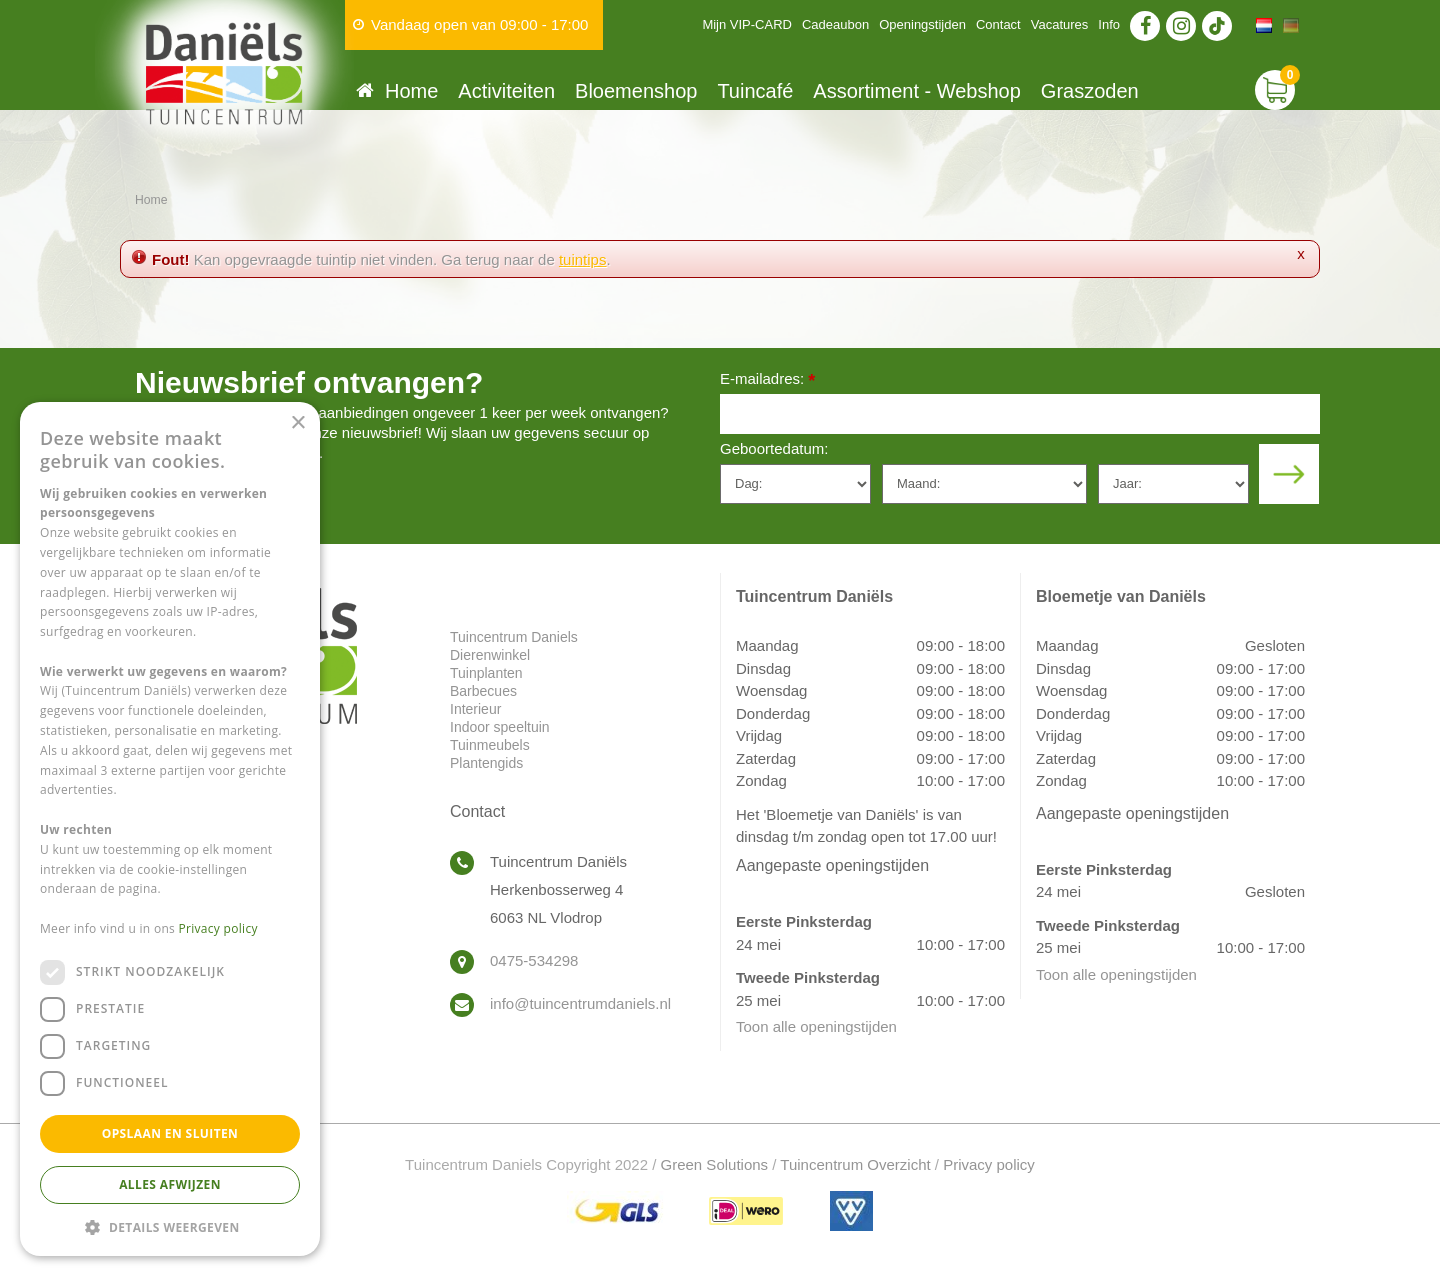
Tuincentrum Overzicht (855, 1164)
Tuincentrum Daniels (514, 637)
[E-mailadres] (1020, 414)
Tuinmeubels (490, 745)
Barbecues (483, 691)
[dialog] (170, 829)
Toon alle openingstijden (816, 1026)
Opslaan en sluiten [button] (170, 1133)
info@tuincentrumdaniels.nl (580, 1003)
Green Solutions (715, 1164)
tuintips (583, 259)
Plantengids (486, 763)
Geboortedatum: (774, 448)
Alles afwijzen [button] (170, 1184)
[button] (170, 1226)
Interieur (475, 709)
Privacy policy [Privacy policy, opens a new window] (218, 928)
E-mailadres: (767, 380)
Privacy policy (989, 1164)
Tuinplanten (486, 673)
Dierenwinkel (490, 655)
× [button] (297, 423)
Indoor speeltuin (500, 727)
